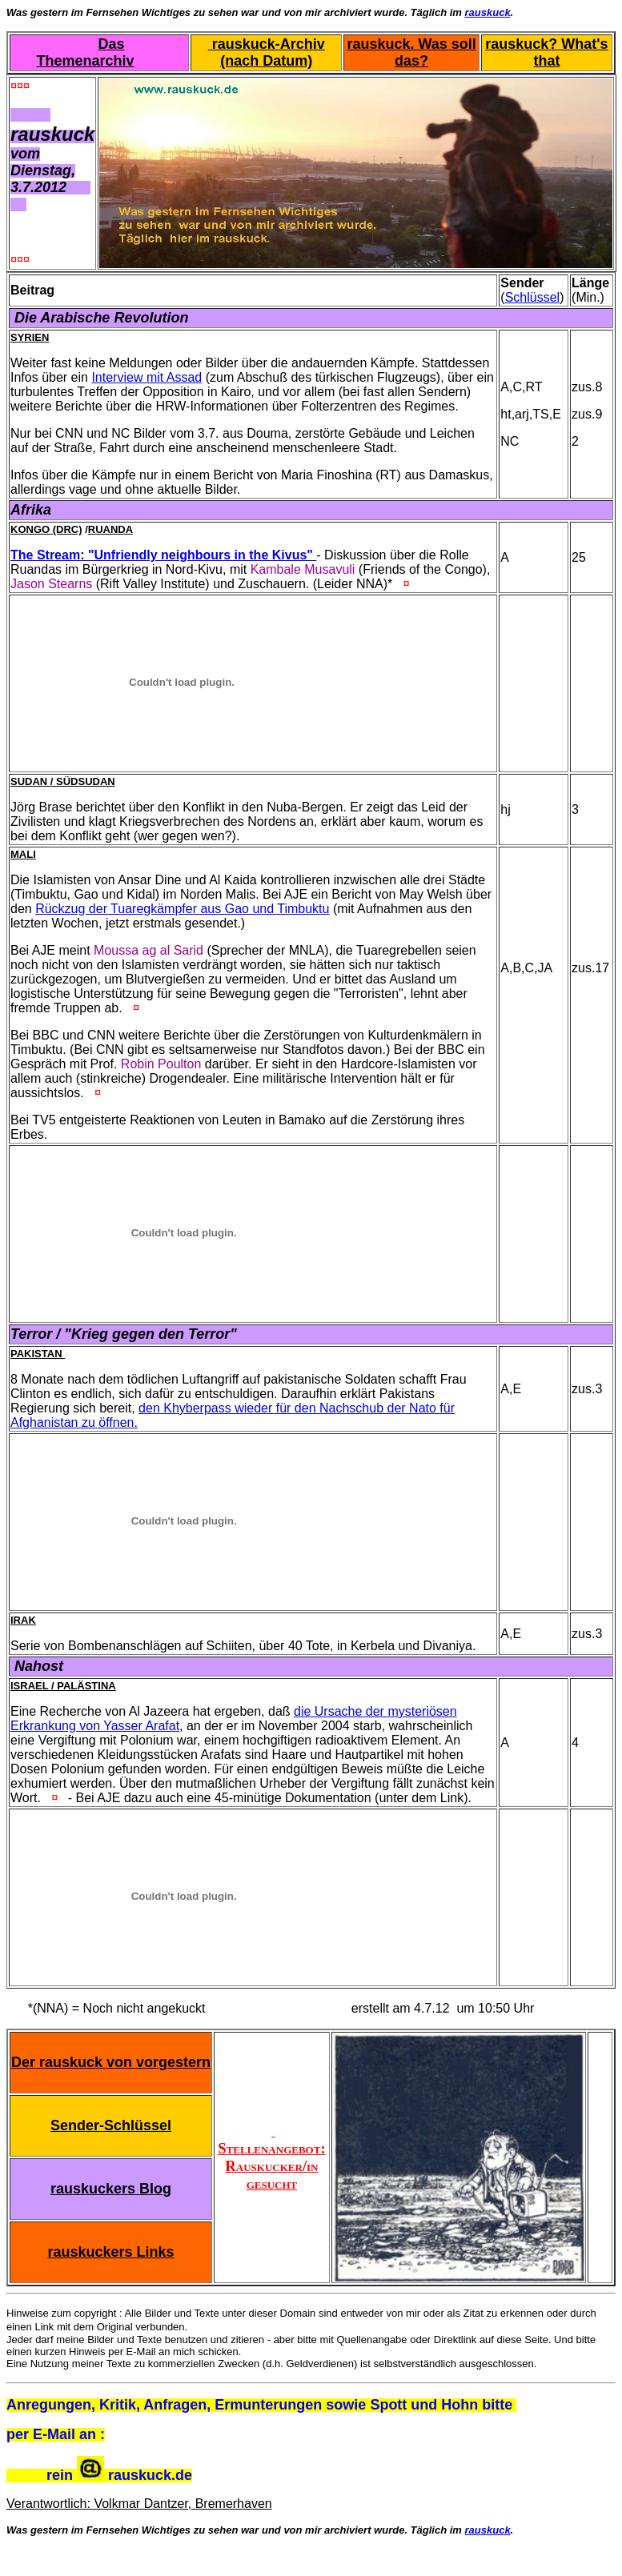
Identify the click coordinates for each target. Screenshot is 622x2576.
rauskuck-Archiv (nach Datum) (266, 52)
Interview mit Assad (146, 377)
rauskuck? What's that (546, 52)
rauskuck (488, 12)
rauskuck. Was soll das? (411, 52)
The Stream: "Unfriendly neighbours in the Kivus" (163, 555)
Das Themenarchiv (85, 52)
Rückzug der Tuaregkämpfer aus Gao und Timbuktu (182, 908)
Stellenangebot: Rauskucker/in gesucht (271, 2157)
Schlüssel (532, 297)
